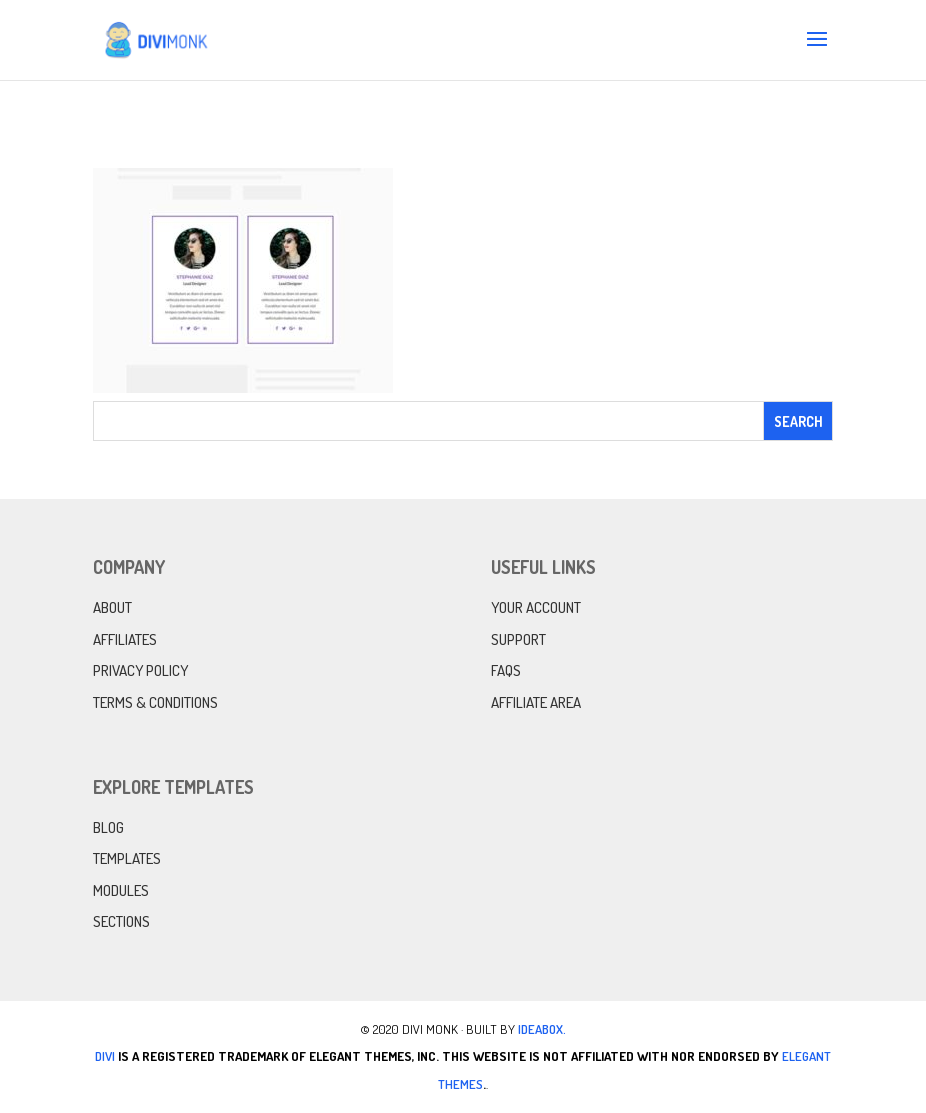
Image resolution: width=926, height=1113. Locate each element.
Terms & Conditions (155, 702)
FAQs (506, 670)
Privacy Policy (140, 670)
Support (518, 639)
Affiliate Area (536, 702)
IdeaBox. (542, 1029)
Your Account (536, 607)
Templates (127, 858)
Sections (121, 921)
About (112, 607)
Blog (108, 827)
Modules (121, 890)
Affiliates (125, 639)
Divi (105, 1056)
